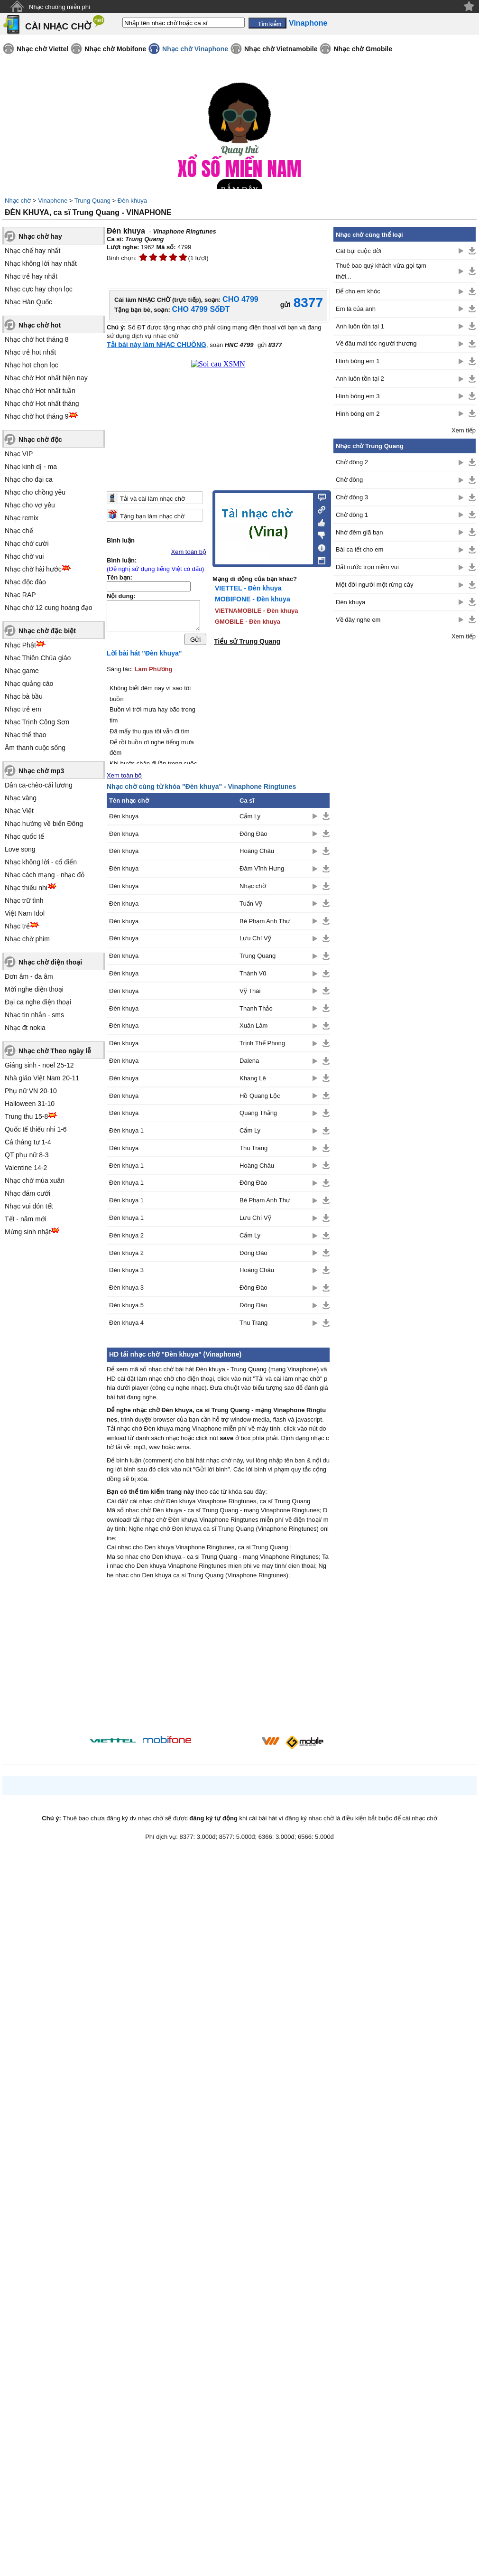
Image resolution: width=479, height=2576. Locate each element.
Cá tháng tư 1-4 (28, 1142)
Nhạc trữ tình (24, 900)
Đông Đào (253, 836)
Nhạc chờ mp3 (41, 771)
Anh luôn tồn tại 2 (360, 378)
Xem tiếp (463, 430)
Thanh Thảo (256, 1010)
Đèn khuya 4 (126, 1325)
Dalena (249, 1063)
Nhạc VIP (19, 454)
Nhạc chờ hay (40, 236)
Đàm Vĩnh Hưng (262, 870)
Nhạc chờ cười (27, 543)
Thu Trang (253, 1150)
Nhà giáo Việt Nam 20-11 (42, 1078)
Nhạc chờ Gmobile (362, 49)
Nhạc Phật (20, 645)
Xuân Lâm (253, 1027)
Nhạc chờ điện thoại (50, 962)
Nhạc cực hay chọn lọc (39, 289)
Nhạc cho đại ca (29, 479)
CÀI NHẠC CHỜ (58, 26)
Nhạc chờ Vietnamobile (280, 49)
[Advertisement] (218, 1661)
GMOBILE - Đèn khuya (247, 621)
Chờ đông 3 (352, 497)
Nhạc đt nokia (25, 1027)
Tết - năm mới (25, 1219)
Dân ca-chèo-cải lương (39, 785)
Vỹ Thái (250, 993)
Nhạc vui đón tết (29, 1206)
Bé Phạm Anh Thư (265, 923)
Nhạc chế (19, 530)
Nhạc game (22, 670)
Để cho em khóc (358, 291)
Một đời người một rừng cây (374, 584)
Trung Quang (92, 200)
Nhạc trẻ (17, 926)
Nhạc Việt (19, 811)
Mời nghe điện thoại (34, 989)
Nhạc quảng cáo (29, 683)
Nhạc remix (21, 518)
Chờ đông (349, 479)
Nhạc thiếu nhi (26, 887)
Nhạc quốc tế (24, 836)
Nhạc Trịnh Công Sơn (37, 722)
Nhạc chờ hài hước (33, 569)
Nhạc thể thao (25, 735)
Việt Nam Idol (25, 913)
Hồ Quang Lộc (260, 1098)
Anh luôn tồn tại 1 (360, 326)
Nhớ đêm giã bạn (359, 532)
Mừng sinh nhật (28, 1232)
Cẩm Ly (250, 818)
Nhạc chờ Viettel (42, 49)
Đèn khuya (132, 200)
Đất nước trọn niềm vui (367, 567)
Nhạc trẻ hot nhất (30, 352)
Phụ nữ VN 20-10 (31, 1091)
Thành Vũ (253, 975)
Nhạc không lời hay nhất (41, 263)
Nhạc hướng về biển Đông (44, 823)
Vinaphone (52, 200)
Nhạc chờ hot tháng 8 (37, 339)
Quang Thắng (258, 1115)
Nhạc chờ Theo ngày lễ (54, 1051)
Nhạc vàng (21, 798)
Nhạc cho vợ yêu (30, 505)
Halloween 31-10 (30, 1103)
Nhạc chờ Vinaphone (195, 49)
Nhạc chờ (18, 200)
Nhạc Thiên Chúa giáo (38, 658)
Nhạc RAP (20, 595)
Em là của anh (356, 308)
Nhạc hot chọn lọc (31, 365)
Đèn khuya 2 (126, 1237)
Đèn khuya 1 (126, 1132)
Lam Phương (154, 671)
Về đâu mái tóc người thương (376, 343)
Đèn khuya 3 (126, 1272)
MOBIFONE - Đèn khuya (252, 599)
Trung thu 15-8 (26, 1116)
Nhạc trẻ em (23, 709)
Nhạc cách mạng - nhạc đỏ (44, 875)
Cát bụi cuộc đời (358, 250)
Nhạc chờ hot (39, 325)
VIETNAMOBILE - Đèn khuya (256, 610)
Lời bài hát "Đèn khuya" (144, 655)
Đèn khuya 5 (126, 1307)
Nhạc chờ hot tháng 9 (37, 416)
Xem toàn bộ (189, 551)
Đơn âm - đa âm (29, 976)
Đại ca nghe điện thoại (38, 1002)
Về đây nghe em (358, 619)
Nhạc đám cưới (27, 1193)
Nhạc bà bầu (24, 696)
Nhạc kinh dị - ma (31, 466)
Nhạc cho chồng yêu (35, 492)
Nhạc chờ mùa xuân (34, 1180)
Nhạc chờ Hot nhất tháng (42, 403)
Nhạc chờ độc (40, 439)
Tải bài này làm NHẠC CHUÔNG (156, 344)
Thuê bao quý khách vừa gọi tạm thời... (381, 271)
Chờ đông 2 (352, 462)
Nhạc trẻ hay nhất (31, 276)
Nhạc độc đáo (25, 582)
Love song (20, 849)
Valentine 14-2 (26, 1167)
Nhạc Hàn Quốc (28, 302)
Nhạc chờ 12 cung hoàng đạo (48, 607)
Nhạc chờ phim (27, 939)
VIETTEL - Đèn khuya (248, 588)
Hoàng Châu (257, 853)
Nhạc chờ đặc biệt (47, 631)
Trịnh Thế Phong (262, 1045)
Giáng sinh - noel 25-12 (39, 1065)
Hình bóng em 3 (358, 396)
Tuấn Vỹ (251, 905)
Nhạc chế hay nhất (32, 250)
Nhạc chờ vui (24, 556)
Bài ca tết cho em (359, 549)
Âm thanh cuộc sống (35, 747)
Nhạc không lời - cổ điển (41, 862)
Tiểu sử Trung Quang (247, 641)
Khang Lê (253, 1080)
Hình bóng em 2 (358, 413)
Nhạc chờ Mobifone (115, 49)
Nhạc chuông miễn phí (60, 6)
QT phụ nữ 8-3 (26, 1155)
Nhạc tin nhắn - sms (34, 1015)
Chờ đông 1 (352, 514)
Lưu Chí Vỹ (255, 940)
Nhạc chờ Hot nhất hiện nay (46, 378)
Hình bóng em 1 (358, 361)
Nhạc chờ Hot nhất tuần (40, 390)
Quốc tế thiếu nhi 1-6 (36, 1129)
